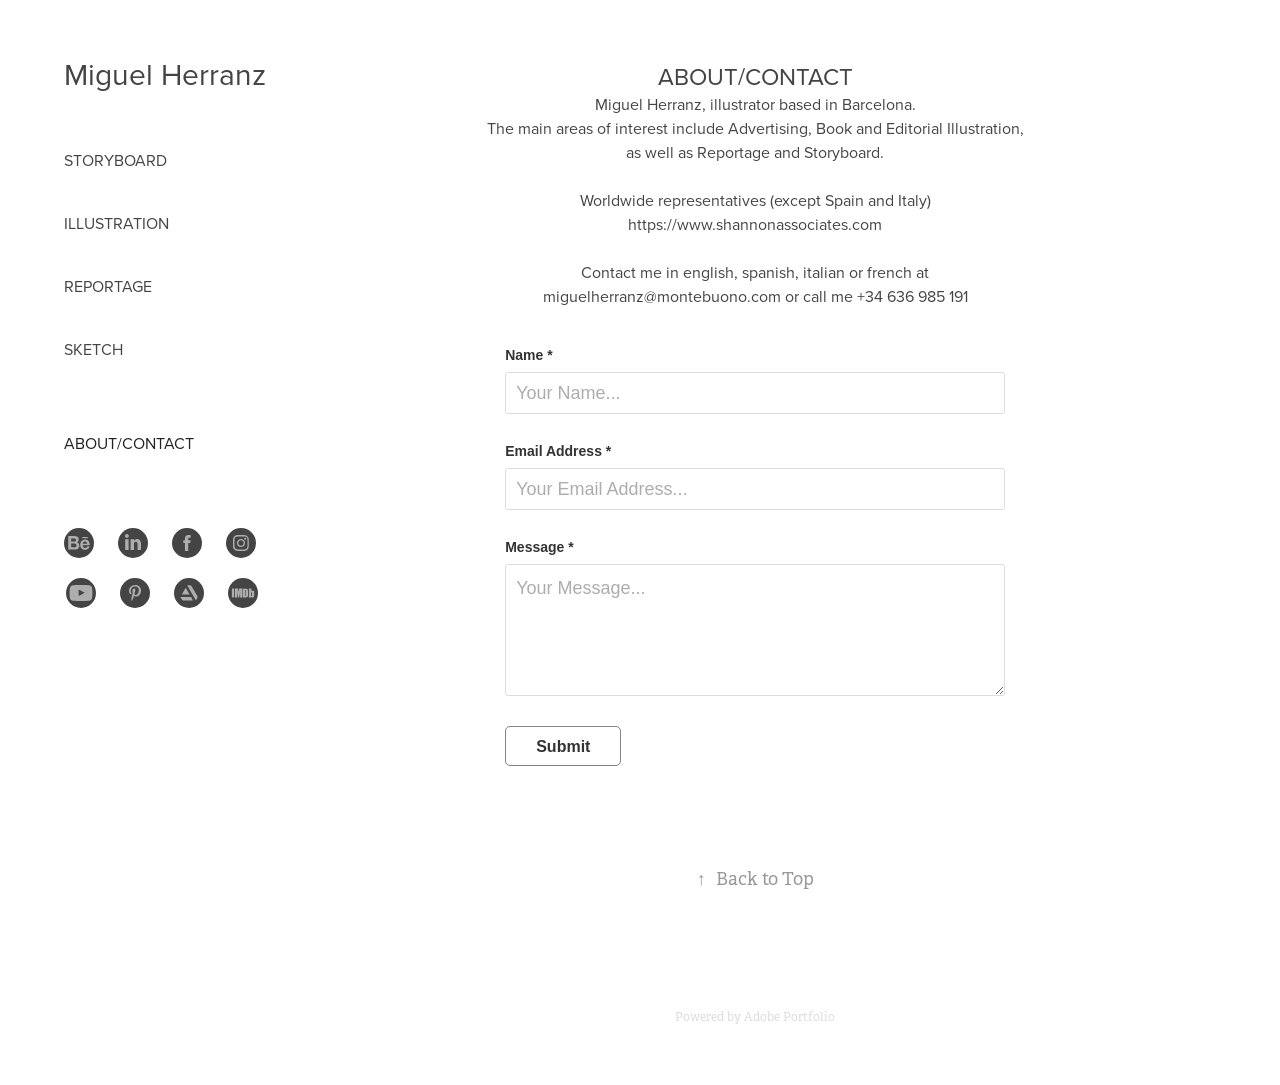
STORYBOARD (115, 160)
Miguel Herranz (165, 74)
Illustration (116, 223)
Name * (528, 355)
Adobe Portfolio (789, 1017)
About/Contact (129, 443)
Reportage (108, 286)
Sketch (93, 349)
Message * (539, 547)
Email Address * (558, 451)
